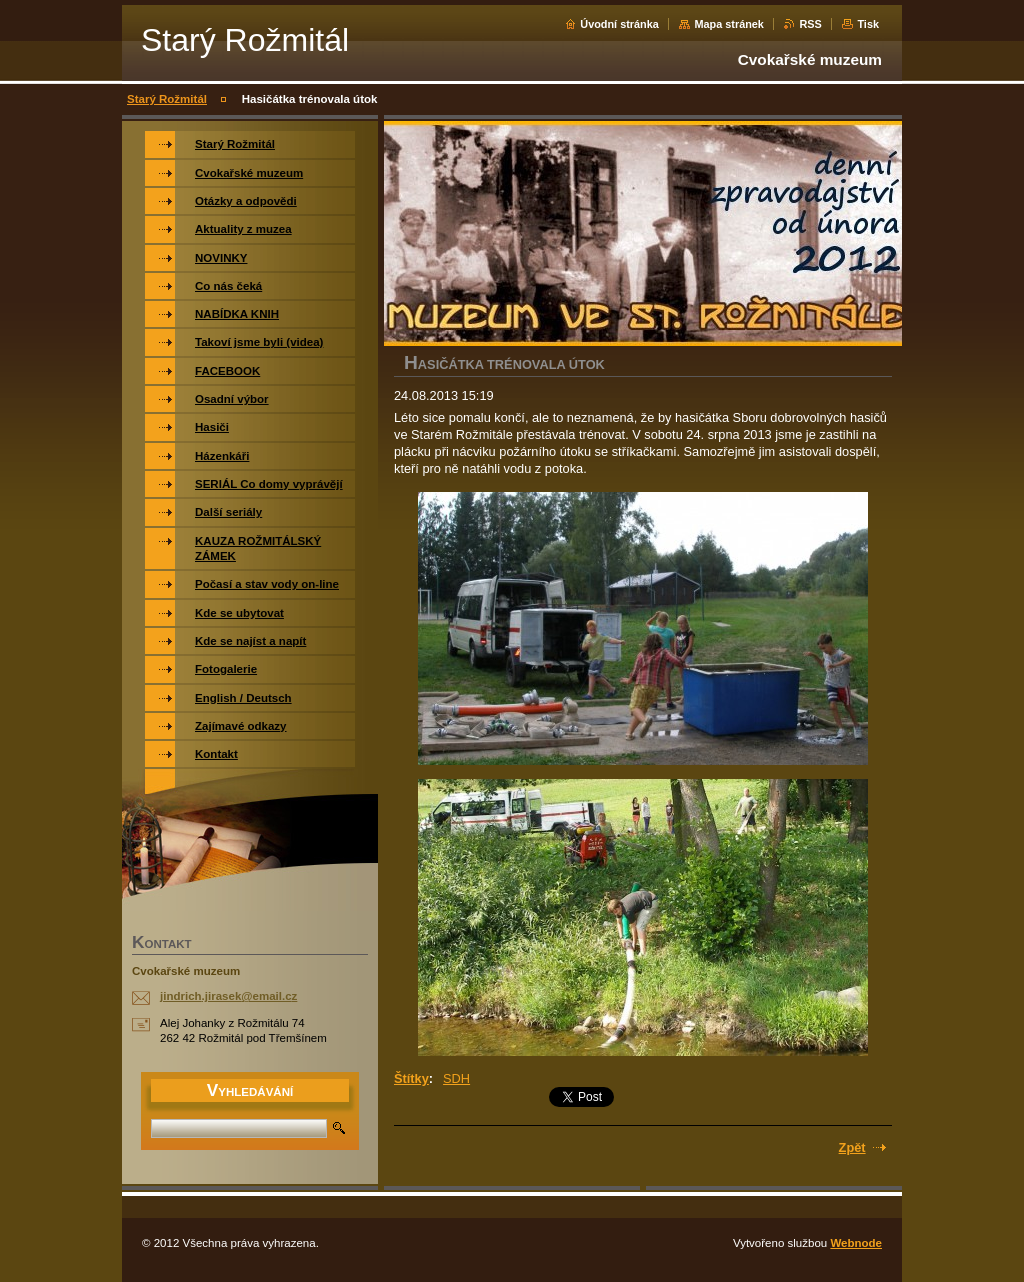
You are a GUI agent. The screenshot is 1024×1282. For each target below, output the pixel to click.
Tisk (868, 24)
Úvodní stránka (619, 24)
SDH (456, 1078)
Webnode (856, 1243)
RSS (810, 24)
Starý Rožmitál (167, 99)
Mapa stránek (729, 24)
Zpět (852, 1147)
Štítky (411, 1078)
